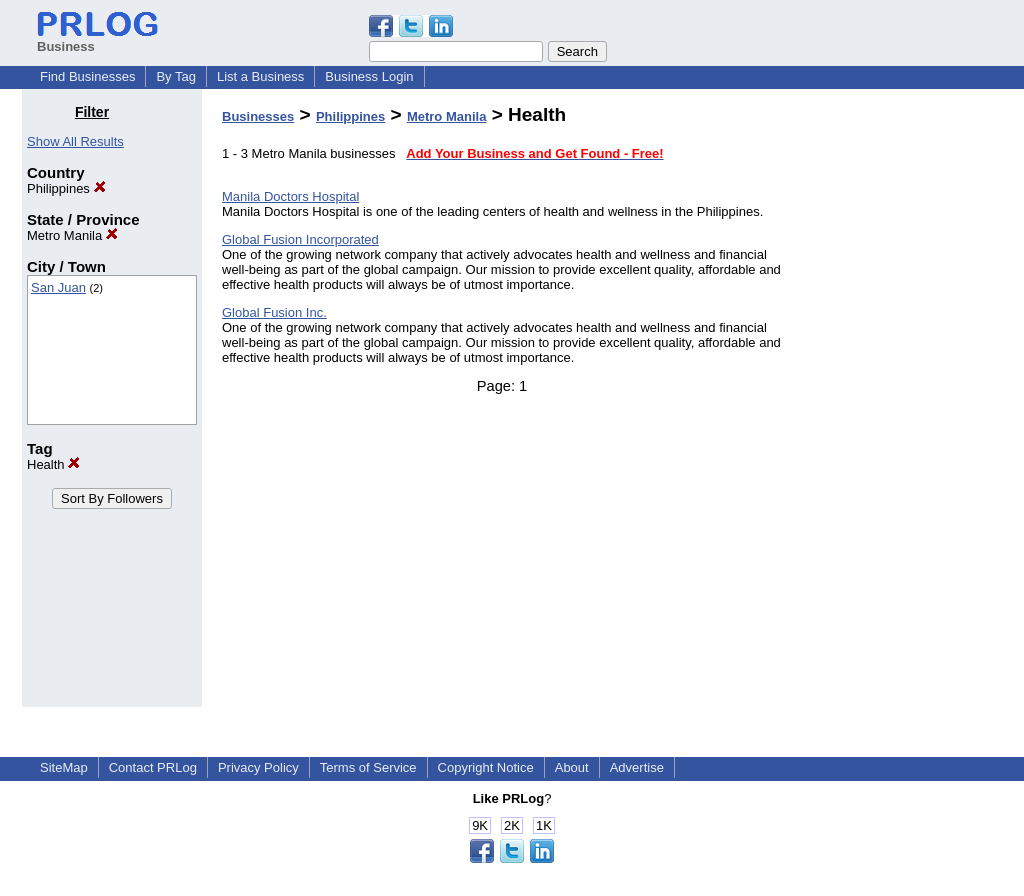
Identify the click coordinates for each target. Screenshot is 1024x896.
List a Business (260, 76)
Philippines (66, 188)
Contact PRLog (153, 767)
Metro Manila (72, 235)
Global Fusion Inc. (274, 312)
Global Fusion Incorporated (300, 239)
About (572, 767)
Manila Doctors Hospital (290, 196)
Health (53, 464)
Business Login (369, 76)
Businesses (258, 116)
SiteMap (64, 767)
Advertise (637, 767)
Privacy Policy (258, 767)
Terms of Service (368, 767)
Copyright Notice (486, 767)
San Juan (58, 287)
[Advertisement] (900, 404)
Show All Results (75, 141)
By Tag (176, 76)
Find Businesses (87, 76)
